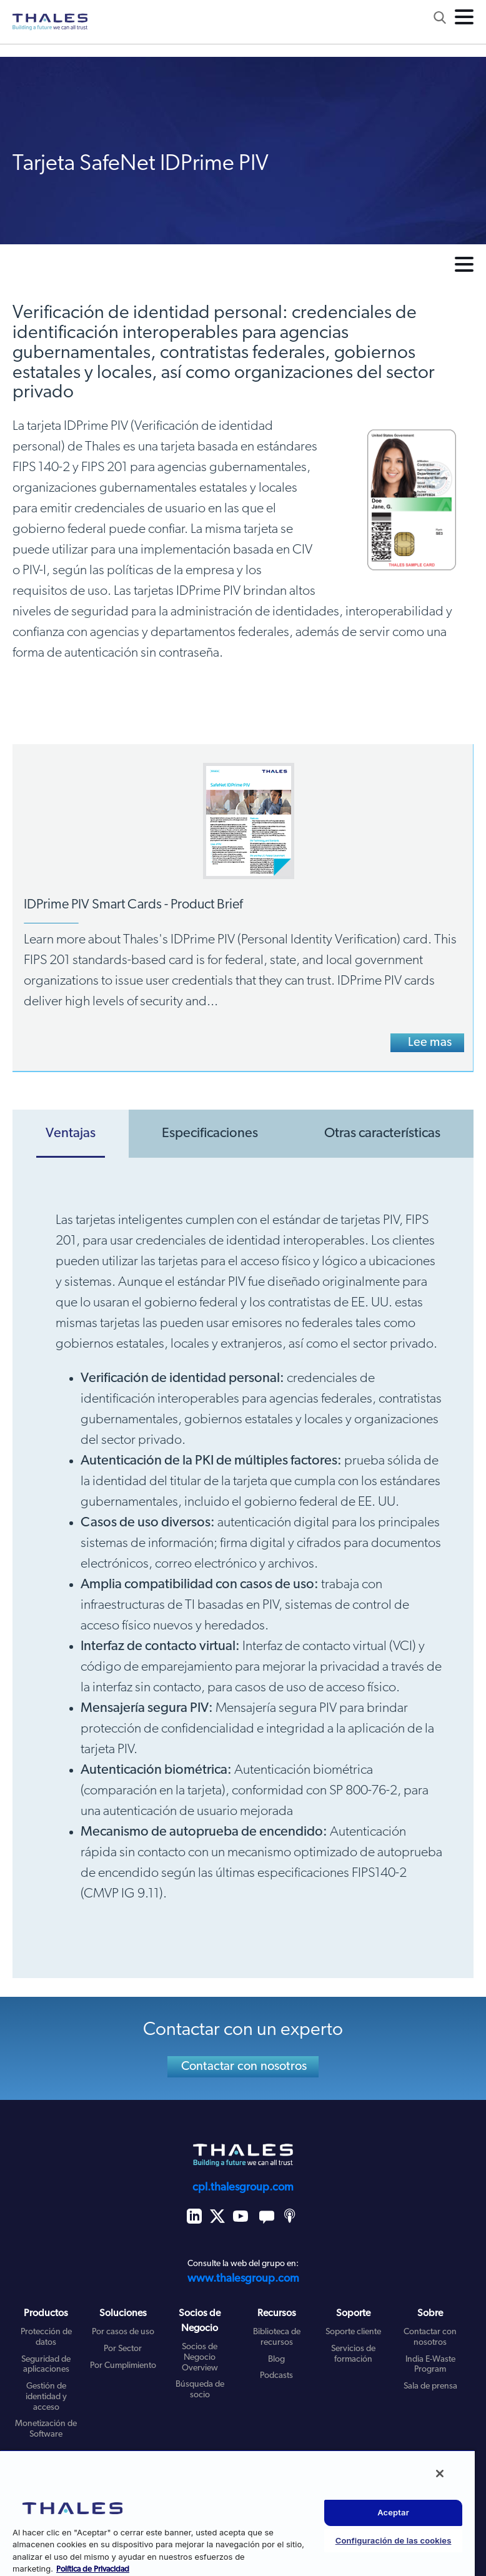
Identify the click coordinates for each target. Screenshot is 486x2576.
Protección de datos (46, 2337)
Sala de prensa (430, 2386)
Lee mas (430, 1043)
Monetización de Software (46, 2429)
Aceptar (393, 2512)
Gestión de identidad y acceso (46, 2397)
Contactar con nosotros (244, 2067)
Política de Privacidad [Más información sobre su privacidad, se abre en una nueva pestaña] (92, 2569)
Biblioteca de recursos (276, 2337)
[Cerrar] (440, 2473)
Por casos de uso (123, 2332)
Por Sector (123, 2349)
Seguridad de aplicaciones (46, 2365)
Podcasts (276, 2375)
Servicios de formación (353, 2354)
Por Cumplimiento (123, 2365)
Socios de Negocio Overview (200, 2357)
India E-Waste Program (430, 2365)
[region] (237, 2513)
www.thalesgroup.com (243, 2279)
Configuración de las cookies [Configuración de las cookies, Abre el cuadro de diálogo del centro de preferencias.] (393, 2540)
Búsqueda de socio (200, 2390)
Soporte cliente (353, 2332)
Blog (276, 2359)
